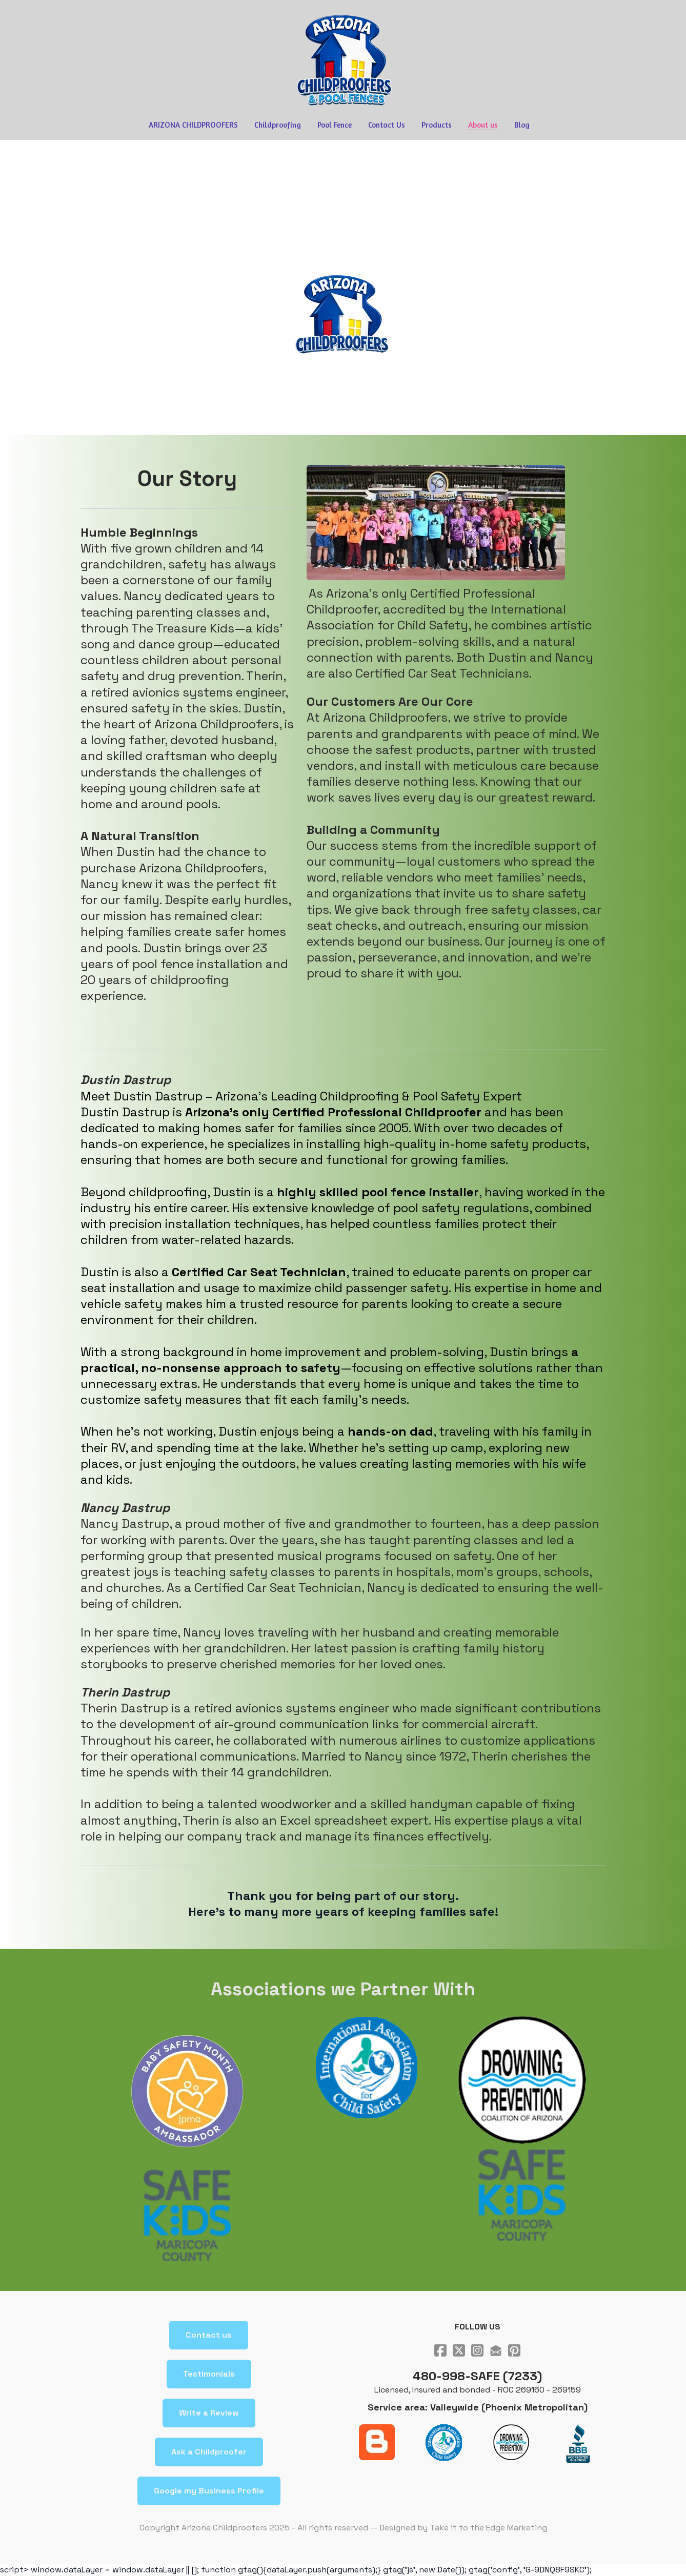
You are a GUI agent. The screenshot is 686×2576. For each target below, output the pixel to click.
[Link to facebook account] (440, 2350)
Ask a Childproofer (209, 2451)
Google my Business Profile (209, 2490)
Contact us (209, 2334)
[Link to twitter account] (459, 2350)
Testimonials (209, 2373)
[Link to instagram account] (477, 2350)
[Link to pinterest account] (514, 2350)
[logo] (343, 59)
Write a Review (209, 2412)
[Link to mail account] (496, 2350)
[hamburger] (35, 16)
